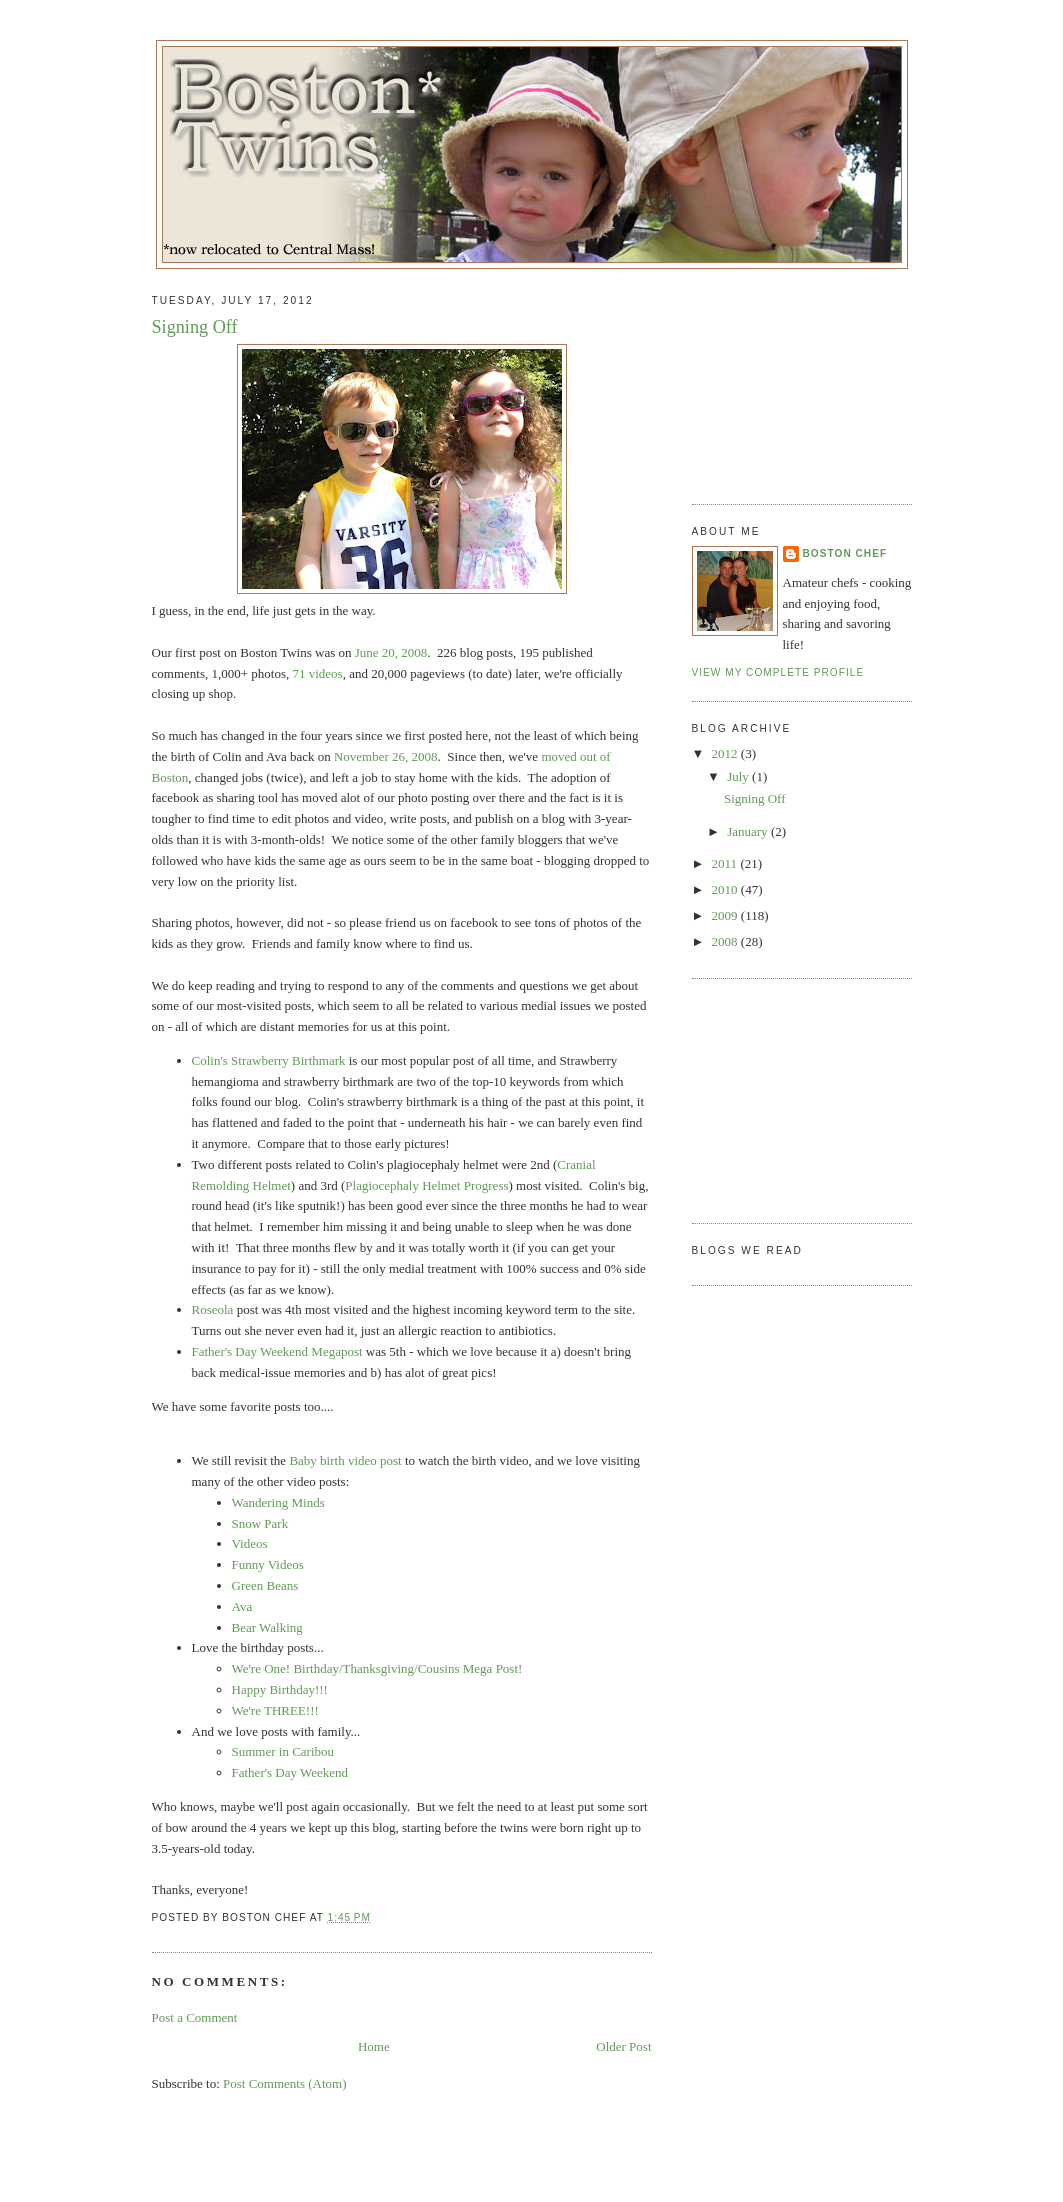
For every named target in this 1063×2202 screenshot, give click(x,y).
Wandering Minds (278, 1502)
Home (374, 2046)
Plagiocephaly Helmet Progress (426, 1185)
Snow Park (260, 1523)
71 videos (317, 673)
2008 (726, 941)
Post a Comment (195, 2017)
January (749, 831)
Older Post (623, 2046)
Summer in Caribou (283, 1751)
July (739, 776)
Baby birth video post (345, 1460)
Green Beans (265, 1585)
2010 (726, 889)
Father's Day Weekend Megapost (277, 1351)
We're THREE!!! (275, 1710)
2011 (726, 863)
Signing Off (195, 327)
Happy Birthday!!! (280, 1689)
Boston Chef (845, 553)
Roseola (214, 1309)
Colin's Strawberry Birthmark (269, 1060)
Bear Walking (267, 1627)
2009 (726, 915)
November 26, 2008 (386, 756)
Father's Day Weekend (290, 1772)
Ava (242, 1606)
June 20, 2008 (391, 652)
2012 (726, 753)
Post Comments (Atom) (285, 2083)
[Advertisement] (792, 379)
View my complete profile (778, 672)
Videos (250, 1543)
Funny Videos (268, 1564)
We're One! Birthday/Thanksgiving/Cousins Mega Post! (377, 1668)
